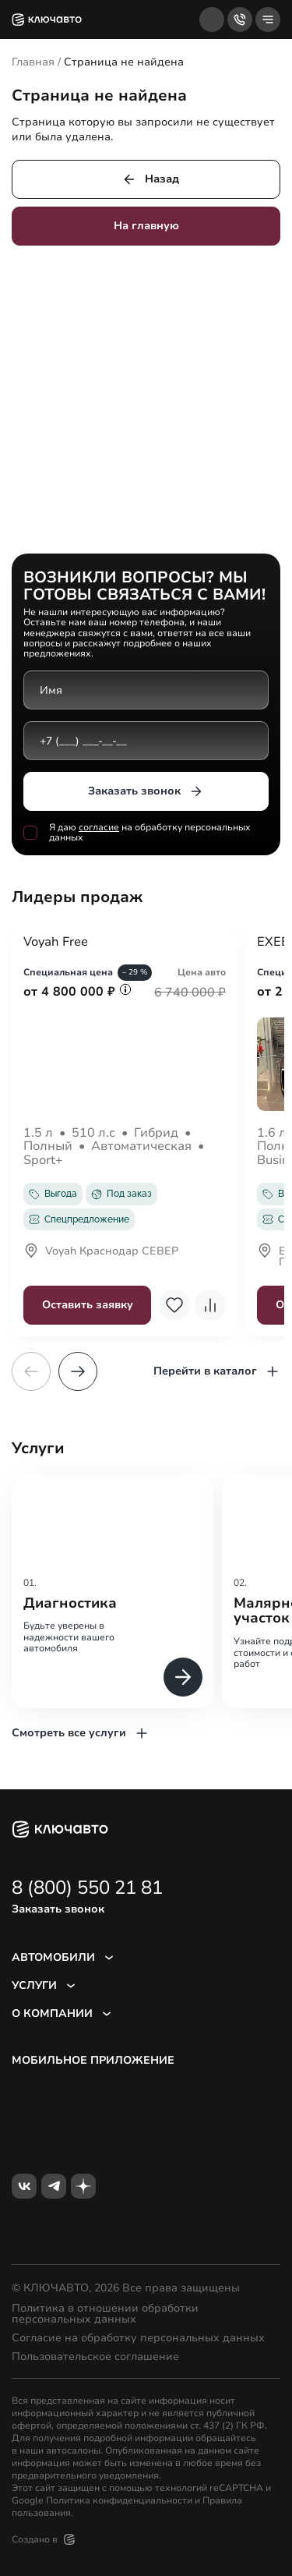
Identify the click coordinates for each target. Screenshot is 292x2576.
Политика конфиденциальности (119, 2500)
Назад (150, 179)
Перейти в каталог (216, 1371)
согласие (99, 827)
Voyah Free (55, 943)
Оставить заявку (87, 1304)
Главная (33, 62)
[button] (77, 1371)
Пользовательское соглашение (95, 2356)
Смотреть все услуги (81, 1733)
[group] (113, 1591)
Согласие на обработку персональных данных (138, 2338)
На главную (146, 225)
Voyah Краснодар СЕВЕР (100, 1252)
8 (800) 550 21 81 (87, 1887)
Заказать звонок (146, 791)
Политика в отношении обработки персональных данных (105, 2314)
